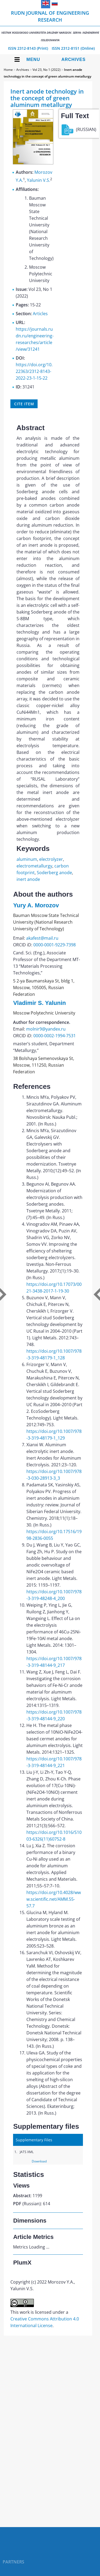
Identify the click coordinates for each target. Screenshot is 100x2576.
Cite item (24, 403)
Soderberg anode (54, 873)
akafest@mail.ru (42, 938)
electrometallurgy (34, 866)
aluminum (27, 859)
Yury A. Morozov (36, 905)
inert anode (28, 879)
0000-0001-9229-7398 (54, 945)
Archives (73, 59)
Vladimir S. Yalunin (39, 1003)
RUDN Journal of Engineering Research (50, 26)
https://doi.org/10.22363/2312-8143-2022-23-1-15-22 (34, 371)
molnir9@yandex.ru (46, 1029)
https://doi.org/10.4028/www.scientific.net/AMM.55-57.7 (53, 1899)
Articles (40, 314)
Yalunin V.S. (38, 180)
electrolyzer (51, 859)
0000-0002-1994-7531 (54, 1036)
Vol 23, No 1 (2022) (47, 69)
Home (8, 69)
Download (39, 2161)
